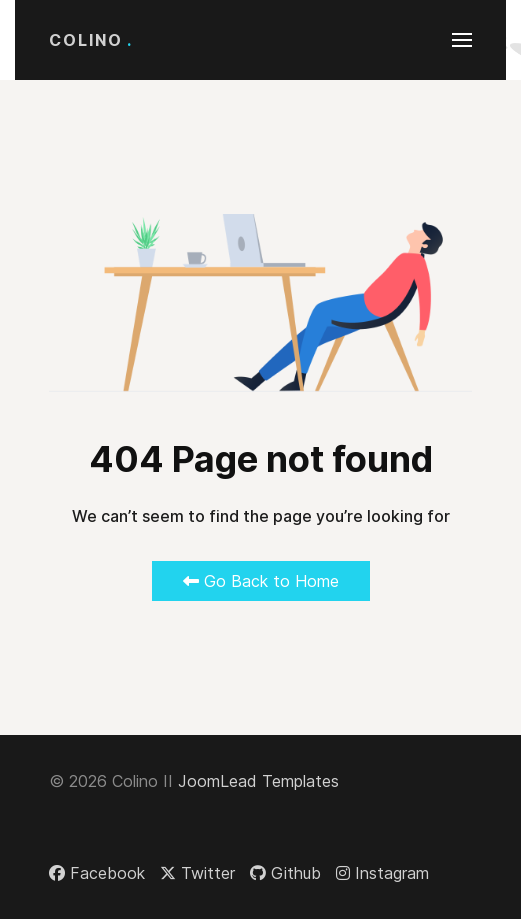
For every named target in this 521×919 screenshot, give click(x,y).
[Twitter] (197, 873)
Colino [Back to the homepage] (91, 40)
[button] (462, 40)
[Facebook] (97, 873)
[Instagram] (382, 873)
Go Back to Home (261, 581)
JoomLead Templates (258, 781)
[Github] (285, 873)
